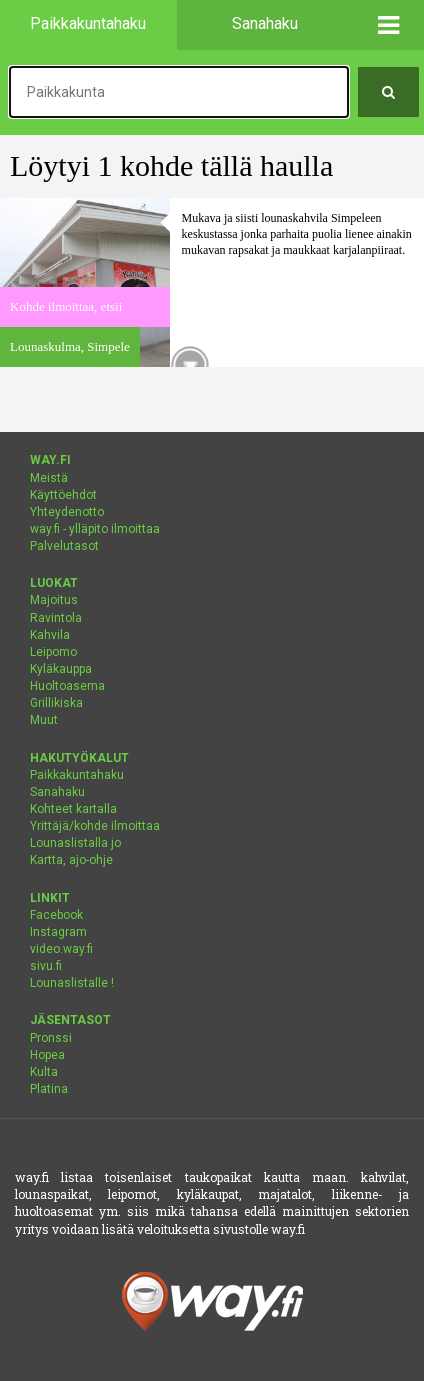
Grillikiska (56, 703)
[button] (388, 25)
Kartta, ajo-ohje (71, 860)
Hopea (47, 1055)
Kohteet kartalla (73, 809)
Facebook (56, 915)
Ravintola (56, 618)
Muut (44, 720)
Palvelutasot (64, 546)
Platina (49, 1089)
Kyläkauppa (61, 669)
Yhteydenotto (67, 512)
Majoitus (54, 600)
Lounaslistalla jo (75, 843)
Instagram (58, 932)
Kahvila (50, 635)
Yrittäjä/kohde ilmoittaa (95, 826)
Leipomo (53, 652)
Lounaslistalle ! (72, 983)
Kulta (44, 1072)
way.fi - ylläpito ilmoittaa (95, 529)
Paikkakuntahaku (77, 775)
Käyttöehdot (63, 495)
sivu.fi (46, 966)
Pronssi (51, 1038)
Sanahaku (57, 792)
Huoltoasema (67, 686)
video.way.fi (61, 949)
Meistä (49, 478)
